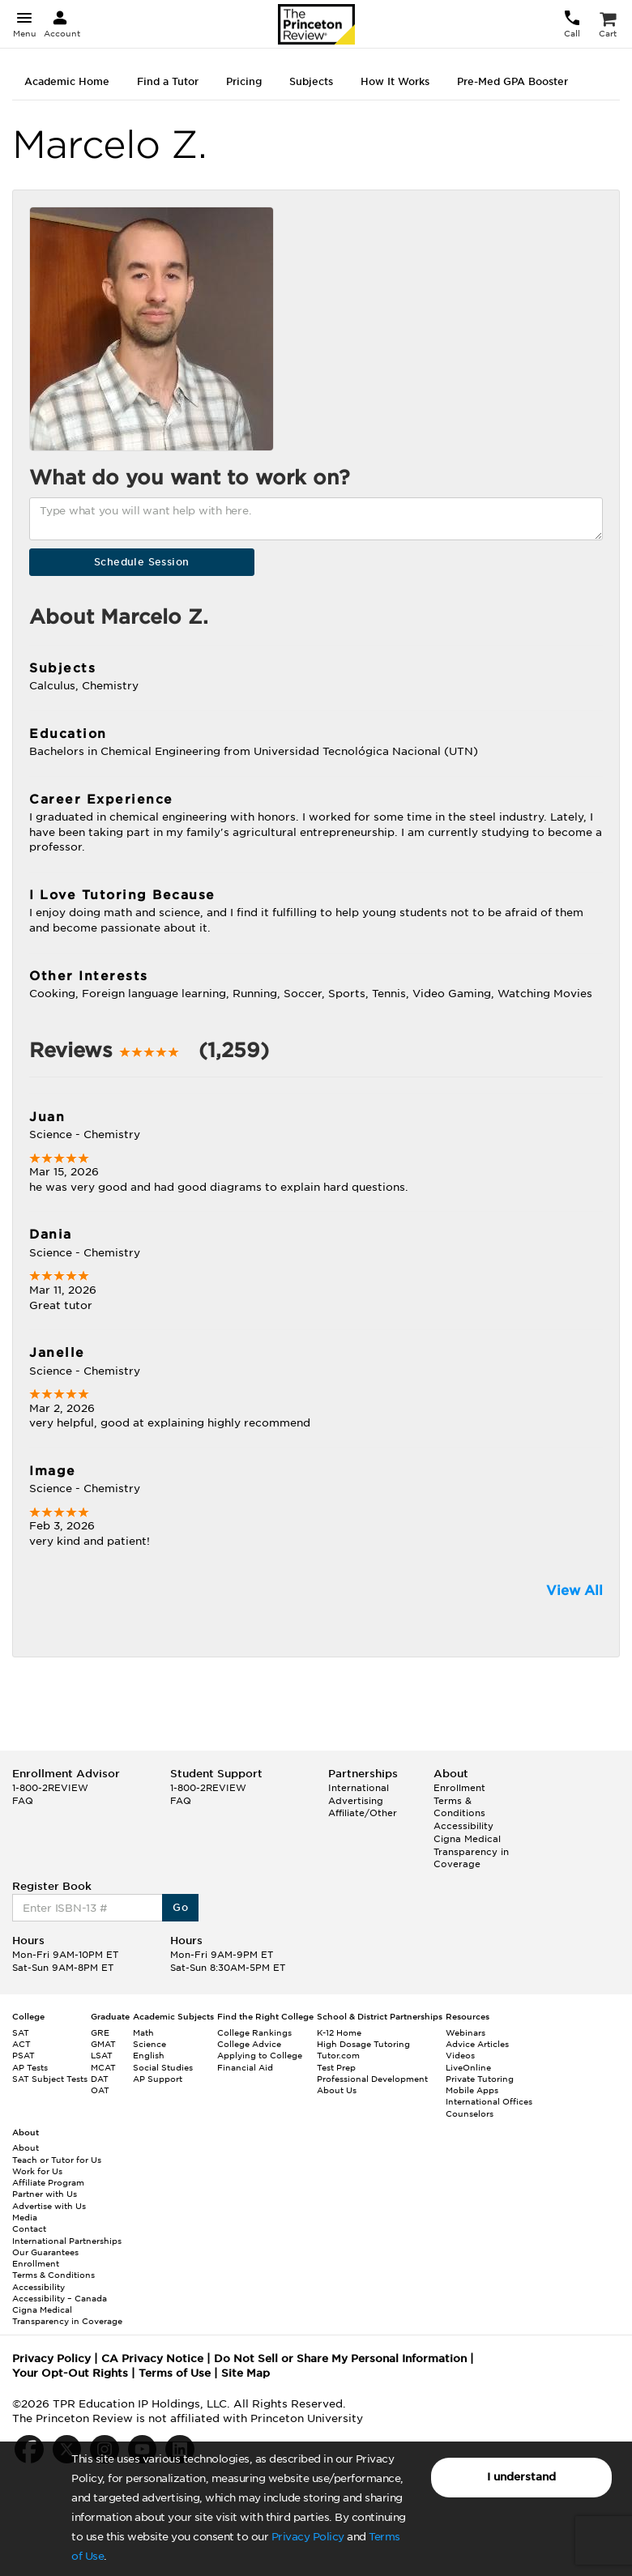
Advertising (355, 1800)
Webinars (465, 2032)
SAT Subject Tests (50, 2078)
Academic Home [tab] (66, 81)
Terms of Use (175, 2373)
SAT (20, 2032)
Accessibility (463, 1826)
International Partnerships (67, 2240)
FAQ (22, 1800)
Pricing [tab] (244, 81)
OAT (100, 2090)
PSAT (23, 2055)
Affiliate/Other (362, 1813)
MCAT (103, 2067)
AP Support (157, 2078)
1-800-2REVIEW (50, 1787)
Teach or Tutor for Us (56, 2159)
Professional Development (372, 2078)
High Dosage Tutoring (363, 2044)
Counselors (469, 2113)
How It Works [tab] (395, 81)
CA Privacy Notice (152, 2358)
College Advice (249, 2044)
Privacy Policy (307, 2537)
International (358, 1787)
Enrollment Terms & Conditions (459, 1800)
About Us (337, 2090)
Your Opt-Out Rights (70, 2373)
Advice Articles (477, 2044)
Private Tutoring (480, 2078)
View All (574, 1590)
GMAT (103, 2044)
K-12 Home (339, 2032)
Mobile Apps (472, 2090)
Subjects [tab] (311, 81)
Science (149, 2044)
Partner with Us (44, 2194)
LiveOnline (468, 2067)
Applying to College (259, 2055)
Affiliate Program (48, 2182)
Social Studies (163, 2067)
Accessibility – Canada (59, 2298)
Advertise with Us (49, 2206)
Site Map (245, 2373)
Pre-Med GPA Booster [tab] (512, 81)
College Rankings (254, 2032)
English (148, 2055)
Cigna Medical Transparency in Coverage (471, 1851)
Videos (460, 2055)
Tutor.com (338, 2055)
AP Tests (30, 2067)
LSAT (102, 2055)
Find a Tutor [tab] (168, 81)
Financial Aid (245, 2067)
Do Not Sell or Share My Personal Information (340, 2358)
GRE (100, 2032)
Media (24, 2217)
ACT (21, 2044)
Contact (29, 2228)
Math (143, 2032)
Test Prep (336, 2067)
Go (180, 1907)
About (25, 2147)
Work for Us (37, 2171)
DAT (100, 2078)
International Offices (489, 2101)
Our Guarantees (45, 2252)
